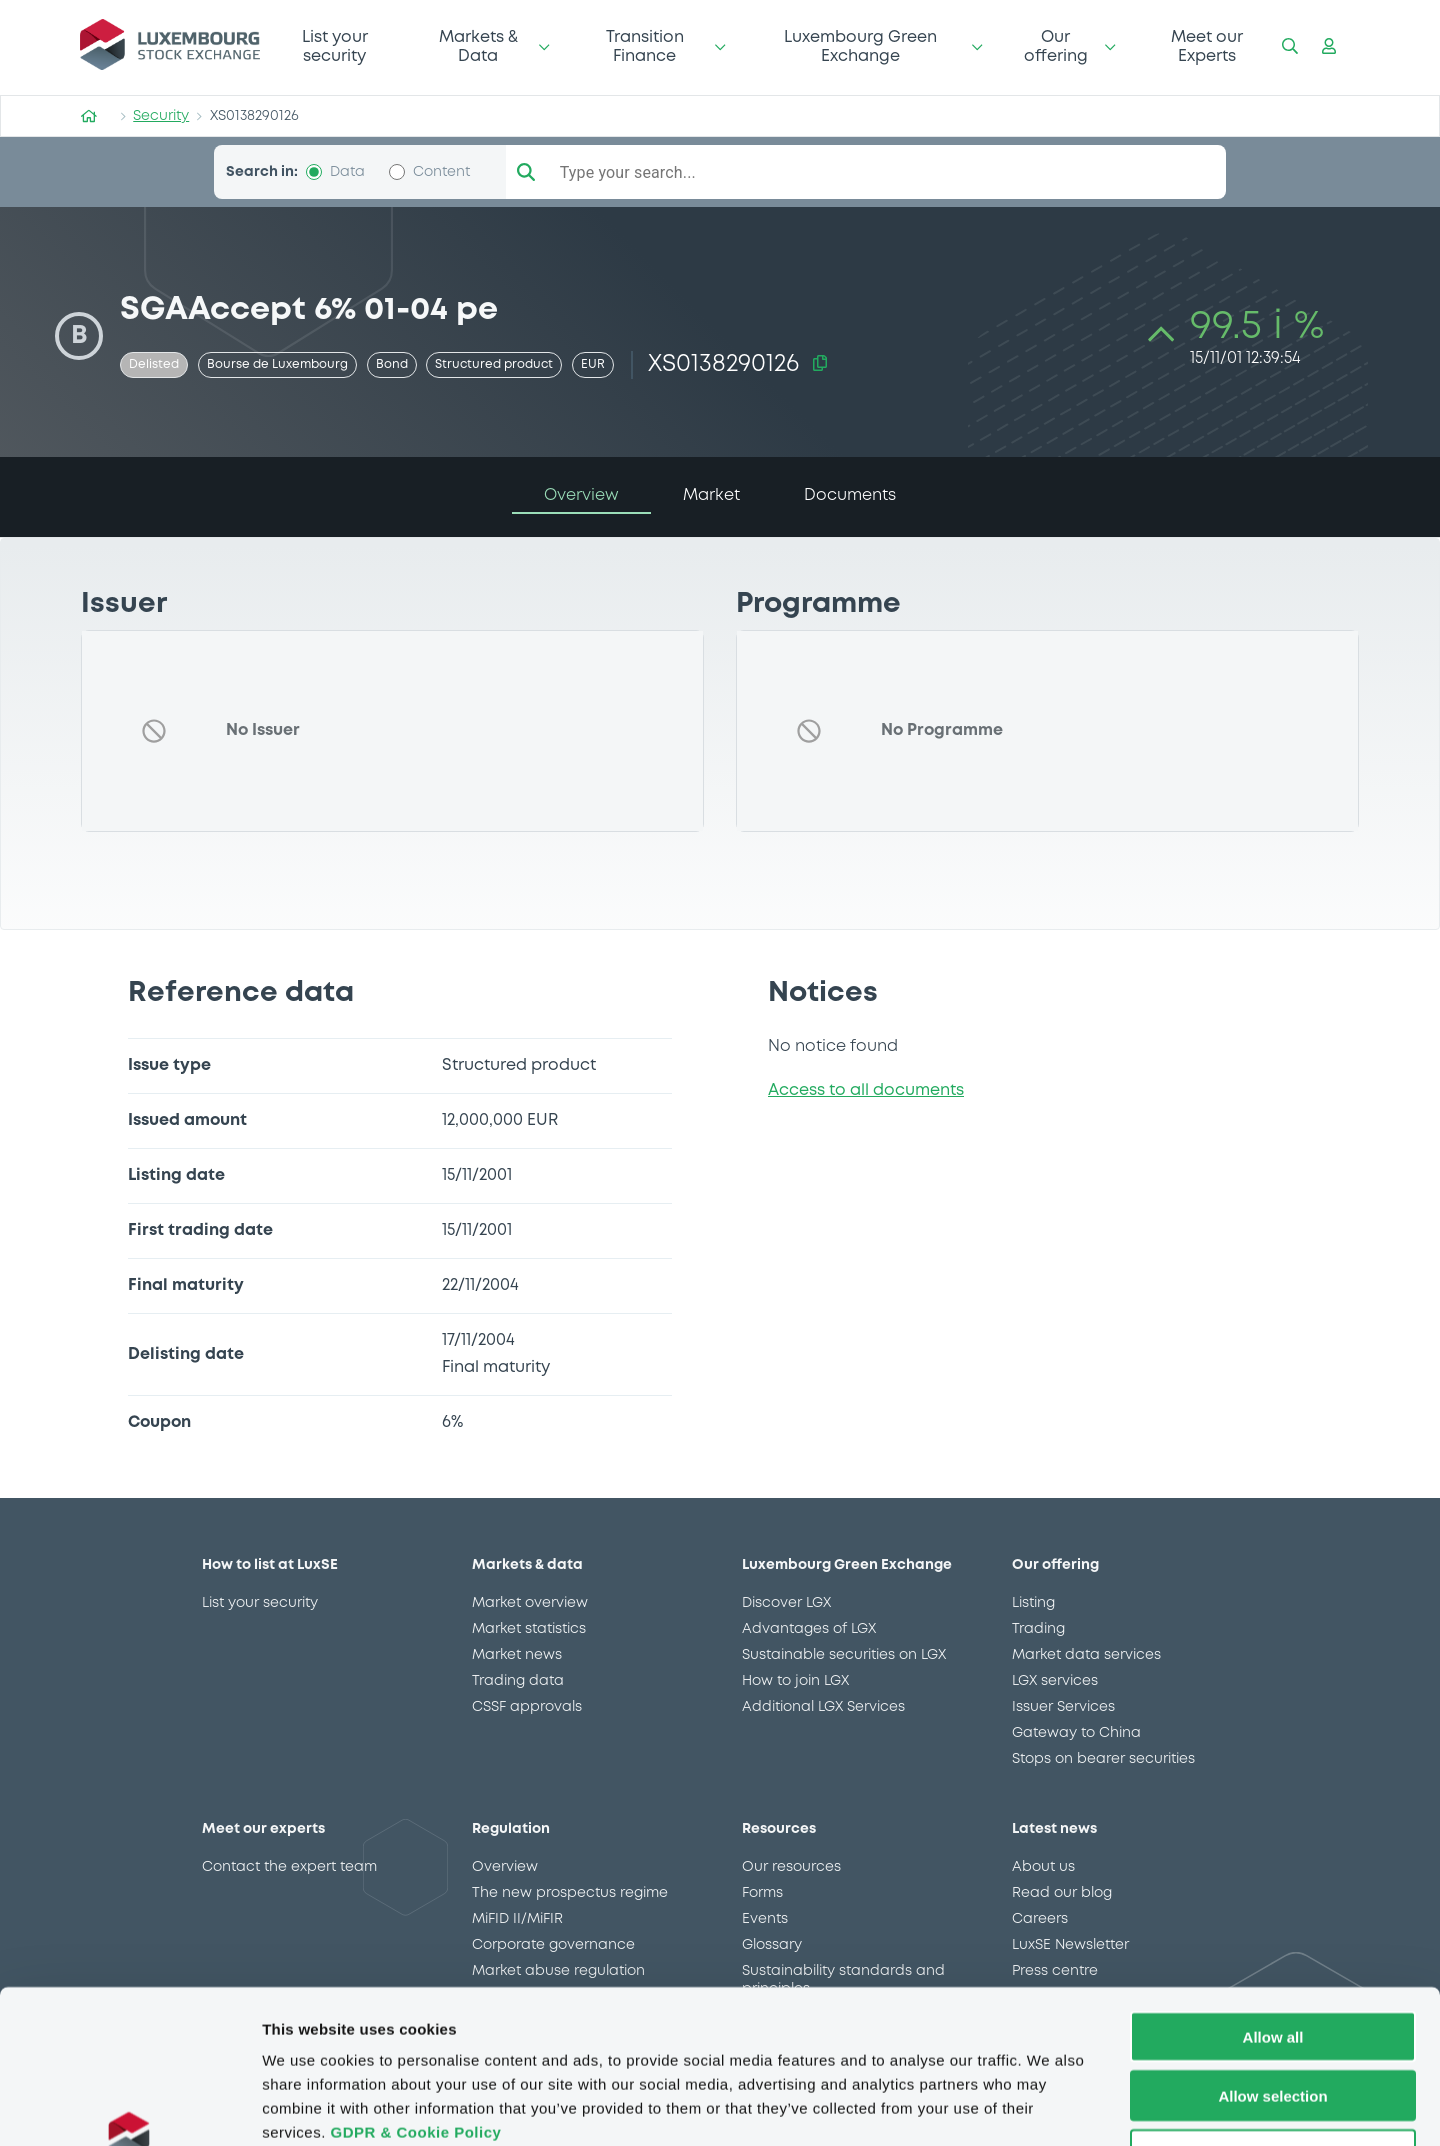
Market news (517, 1655)
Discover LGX (786, 1603)
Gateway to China (1076, 1733)
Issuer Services (1063, 1707)
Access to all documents (866, 1090)
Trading (1038, 1629)
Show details (1049, 2106)
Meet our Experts (1207, 46)
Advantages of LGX (809, 1629)
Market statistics (529, 1629)
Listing (1033, 1603)
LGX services (1055, 1681)
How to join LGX (795, 1681)
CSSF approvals (527, 1707)
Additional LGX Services (823, 1707)
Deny (1273, 2018)
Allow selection (1272, 1959)
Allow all (1273, 1900)
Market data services (1086, 1655)
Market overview (530, 1603)
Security (161, 116)
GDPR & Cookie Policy (415, 1995)
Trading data (518, 1681)
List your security (335, 46)
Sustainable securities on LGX (844, 1655)
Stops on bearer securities (1103, 1759)
